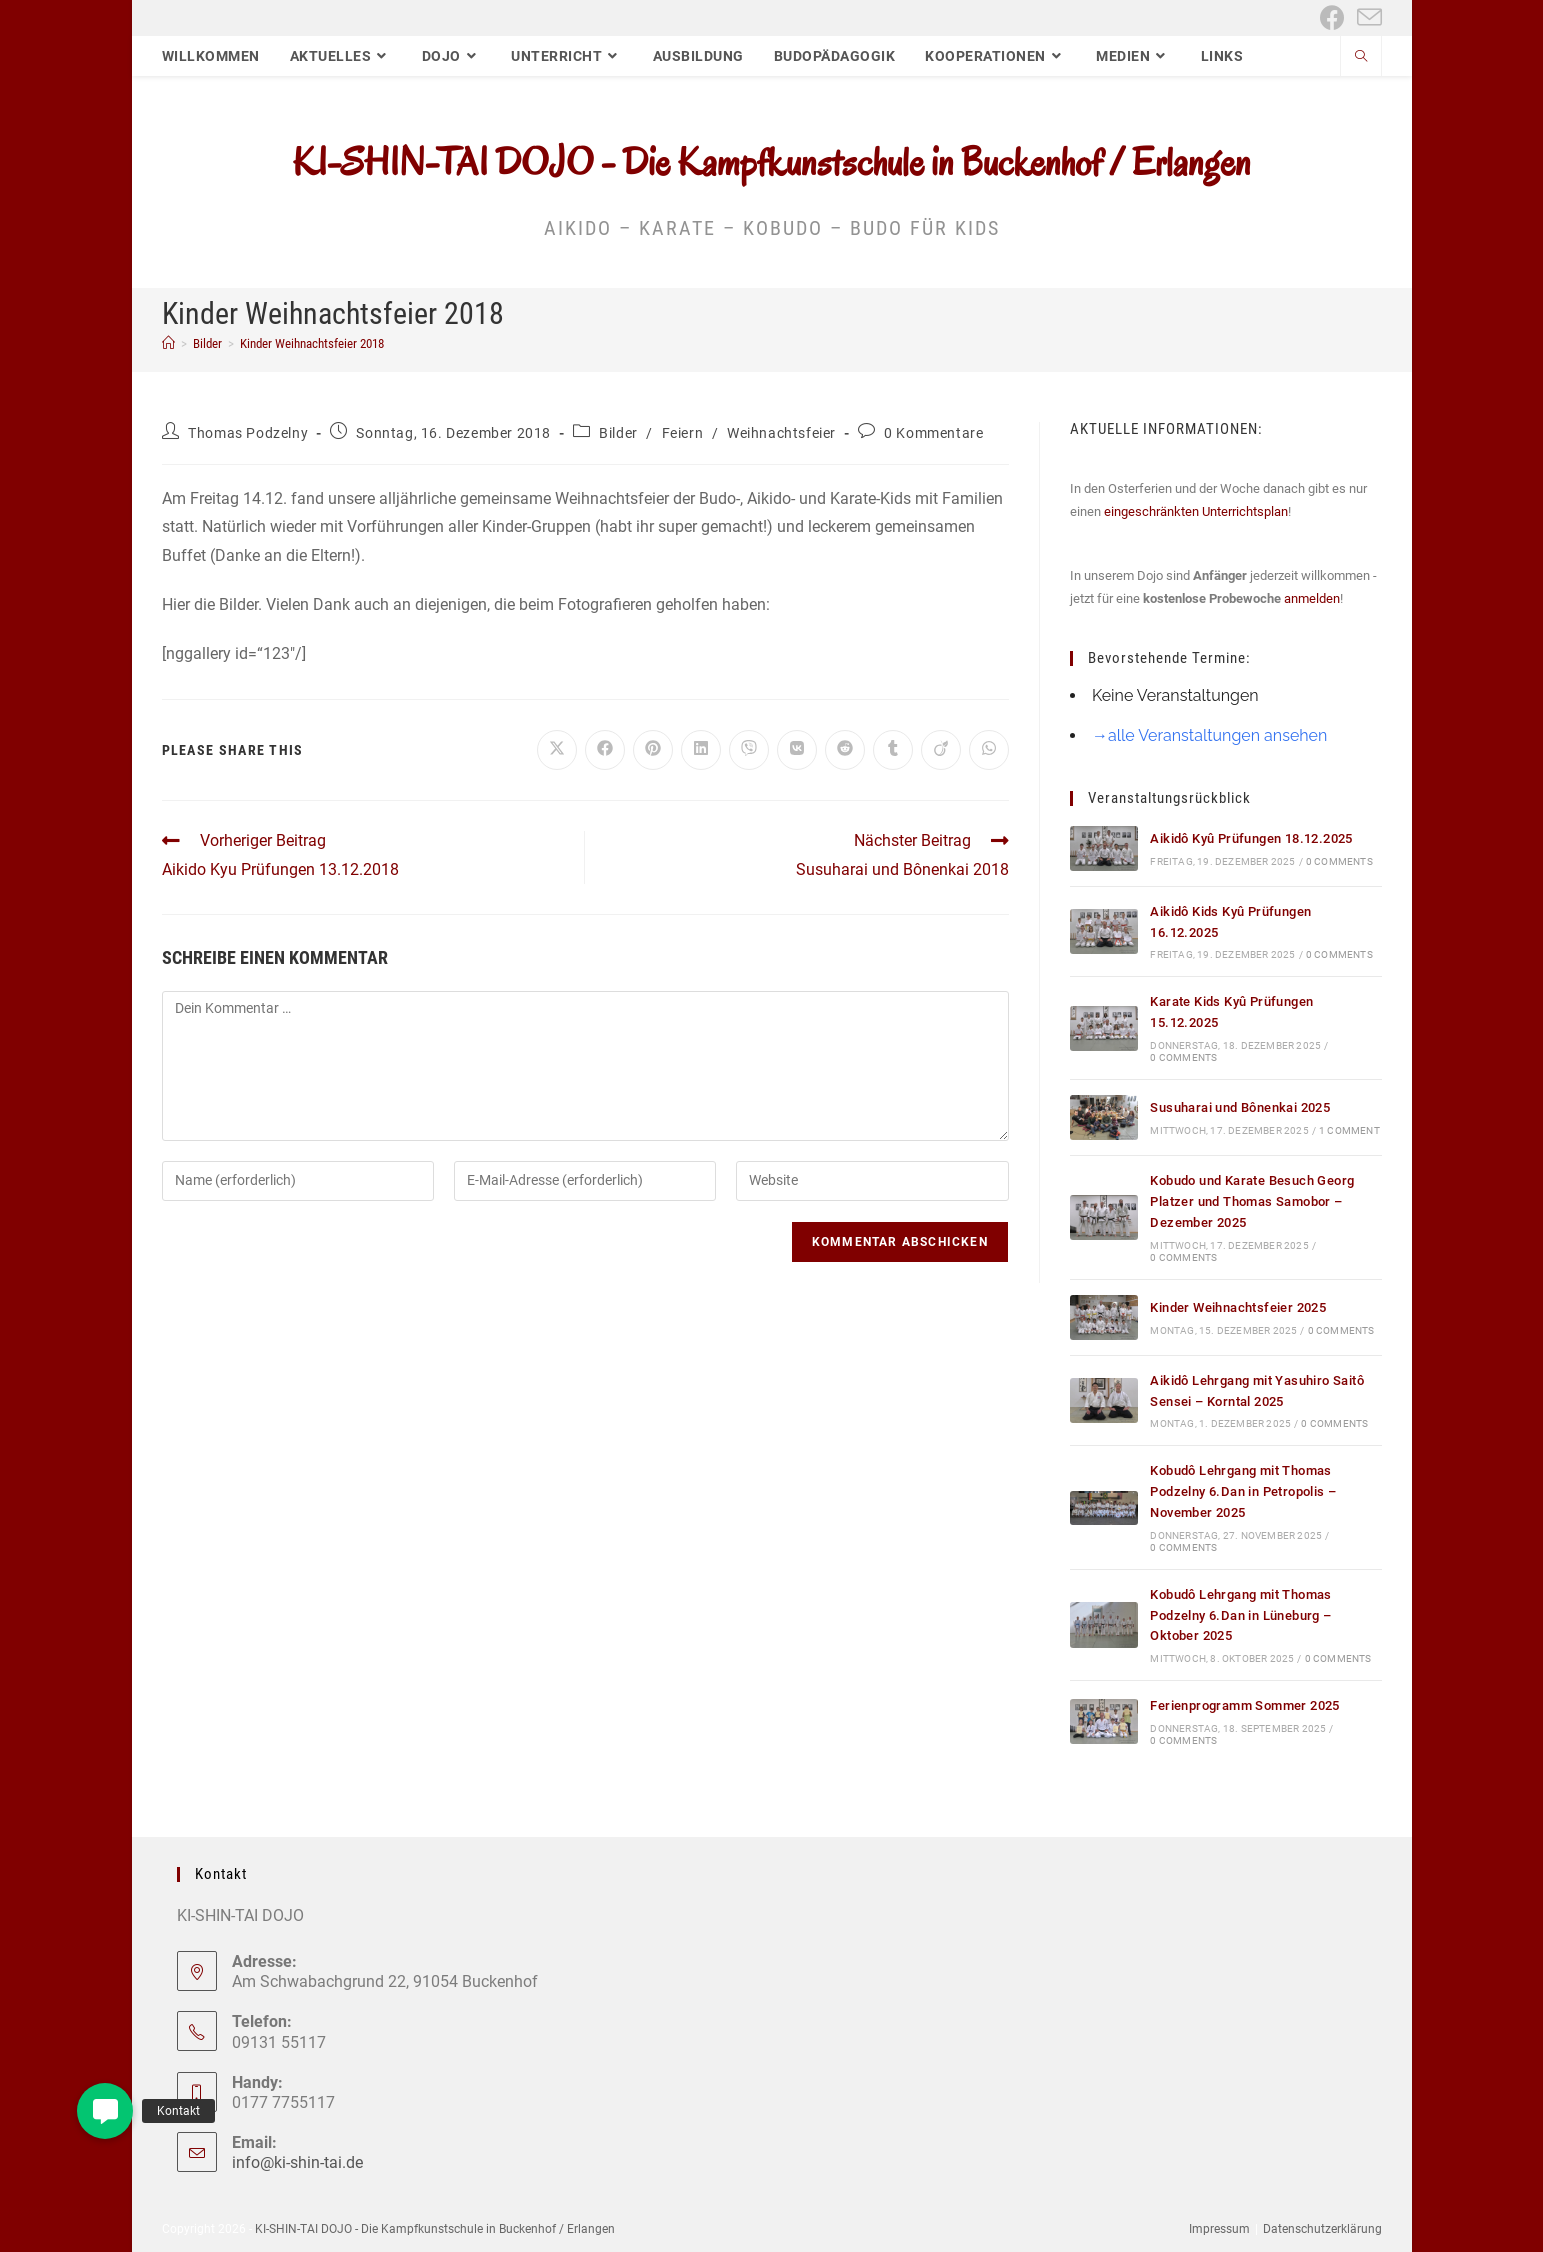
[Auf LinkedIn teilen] (701, 750)
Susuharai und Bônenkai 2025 (1240, 1107)
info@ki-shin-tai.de (297, 2162)
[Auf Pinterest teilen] (653, 750)
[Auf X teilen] (557, 750)
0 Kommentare (933, 433)
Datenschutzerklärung (1322, 2229)
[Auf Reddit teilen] (845, 750)
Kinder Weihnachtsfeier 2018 (312, 343)
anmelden (1312, 598)
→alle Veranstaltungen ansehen (1209, 735)
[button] (105, 2111)
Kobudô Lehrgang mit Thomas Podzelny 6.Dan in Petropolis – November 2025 (1243, 1491)
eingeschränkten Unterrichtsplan (1196, 511)
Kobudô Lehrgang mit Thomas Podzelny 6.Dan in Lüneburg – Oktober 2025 (1240, 1615)
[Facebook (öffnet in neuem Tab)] (1332, 17)
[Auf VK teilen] (797, 750)
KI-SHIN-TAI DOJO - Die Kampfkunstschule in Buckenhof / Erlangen (771, 162)
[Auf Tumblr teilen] (893, 750)
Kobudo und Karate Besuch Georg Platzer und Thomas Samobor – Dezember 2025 (1252, 1201)
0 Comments (1339, 861)
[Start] (168, 343)
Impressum (1219, 2229)
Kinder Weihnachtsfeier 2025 (1238, 1307)
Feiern (683, 433)
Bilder (618, 433)
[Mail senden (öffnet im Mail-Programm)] (1366, 17)
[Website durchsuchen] (1361, 58)
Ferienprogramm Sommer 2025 (1244, 1705)
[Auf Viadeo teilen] (941, 750)
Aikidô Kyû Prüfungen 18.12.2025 (1251, 838)
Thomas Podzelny (248, 433)
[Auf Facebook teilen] (605, 750)
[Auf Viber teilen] (749, 750)
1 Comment (1349, 1130)
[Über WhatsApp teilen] (989, 750)
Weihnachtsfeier (781, 433)
